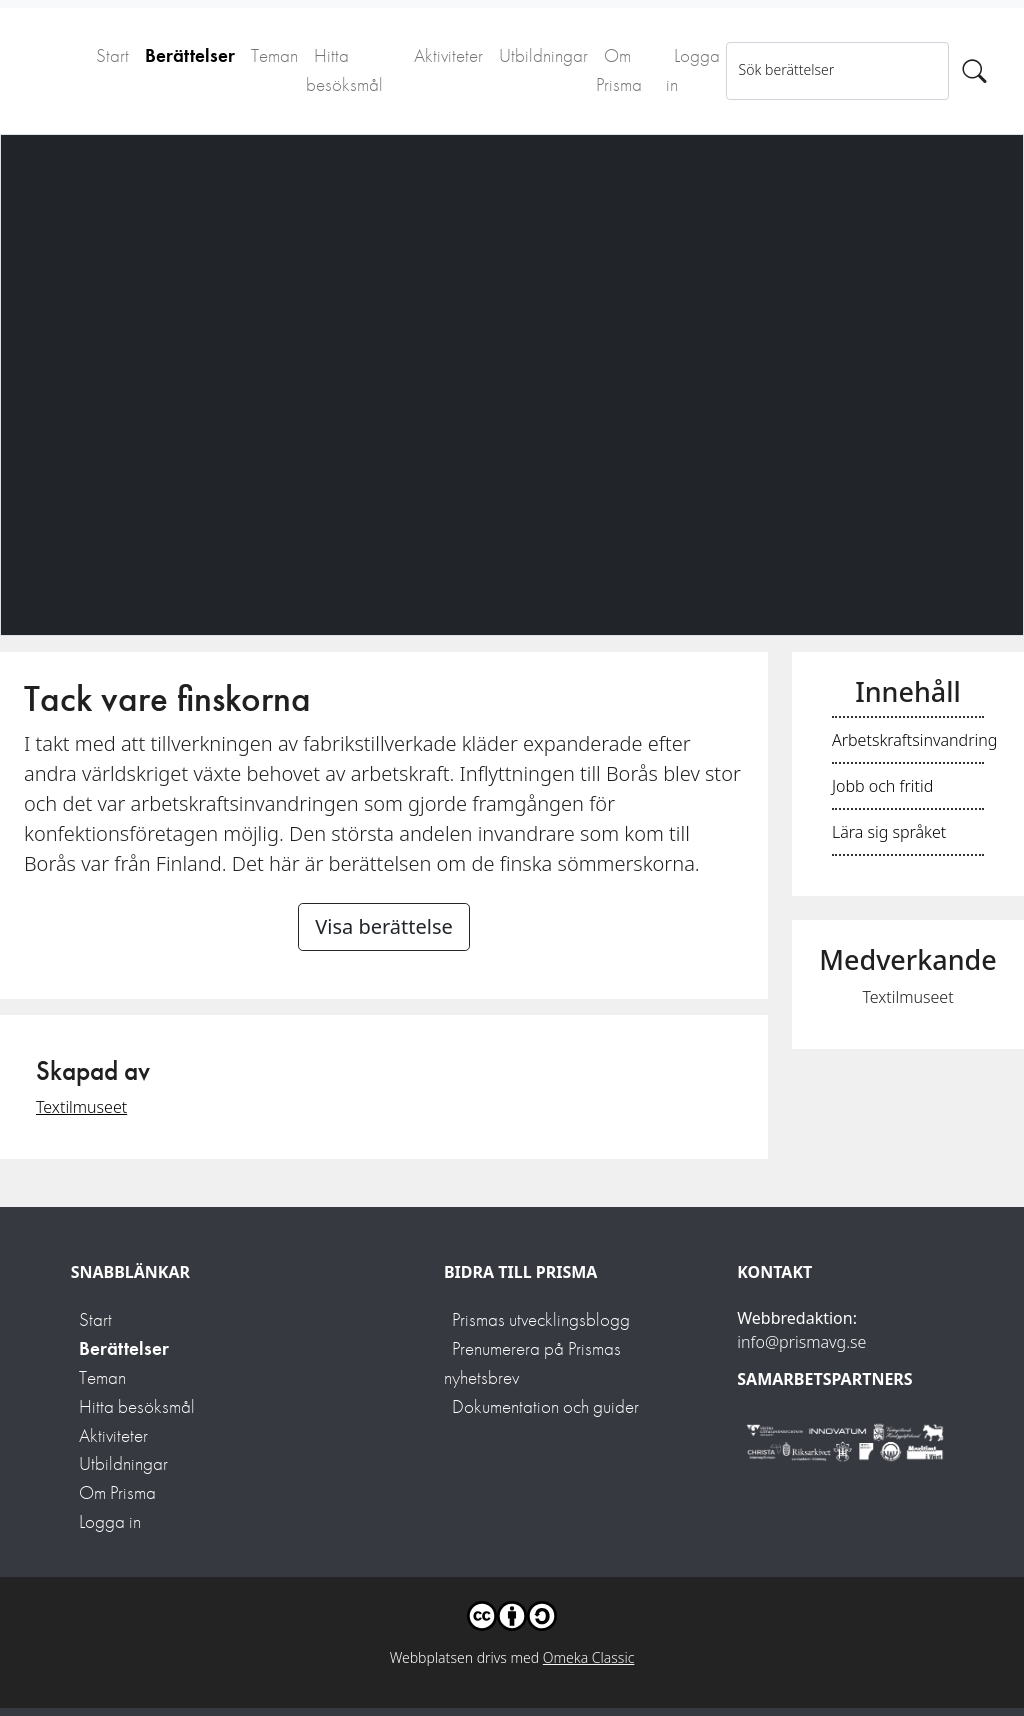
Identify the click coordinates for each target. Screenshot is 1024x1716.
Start (112, 55)
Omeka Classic (589, 1657)
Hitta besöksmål (344, 70)
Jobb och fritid (882, 786)
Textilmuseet (81, 1107)
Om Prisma (619, 70)
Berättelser (190, 55)
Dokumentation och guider (545, 1406)
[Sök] (974, 71)
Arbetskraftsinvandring (914, 740)
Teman (274, 55)
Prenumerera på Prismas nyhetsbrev (532, 1363)
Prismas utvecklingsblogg (541, 1319)
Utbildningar (543, 55)
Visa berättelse (384, 926)
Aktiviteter (448, 55)
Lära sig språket (889, 832)
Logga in (693, 70)
